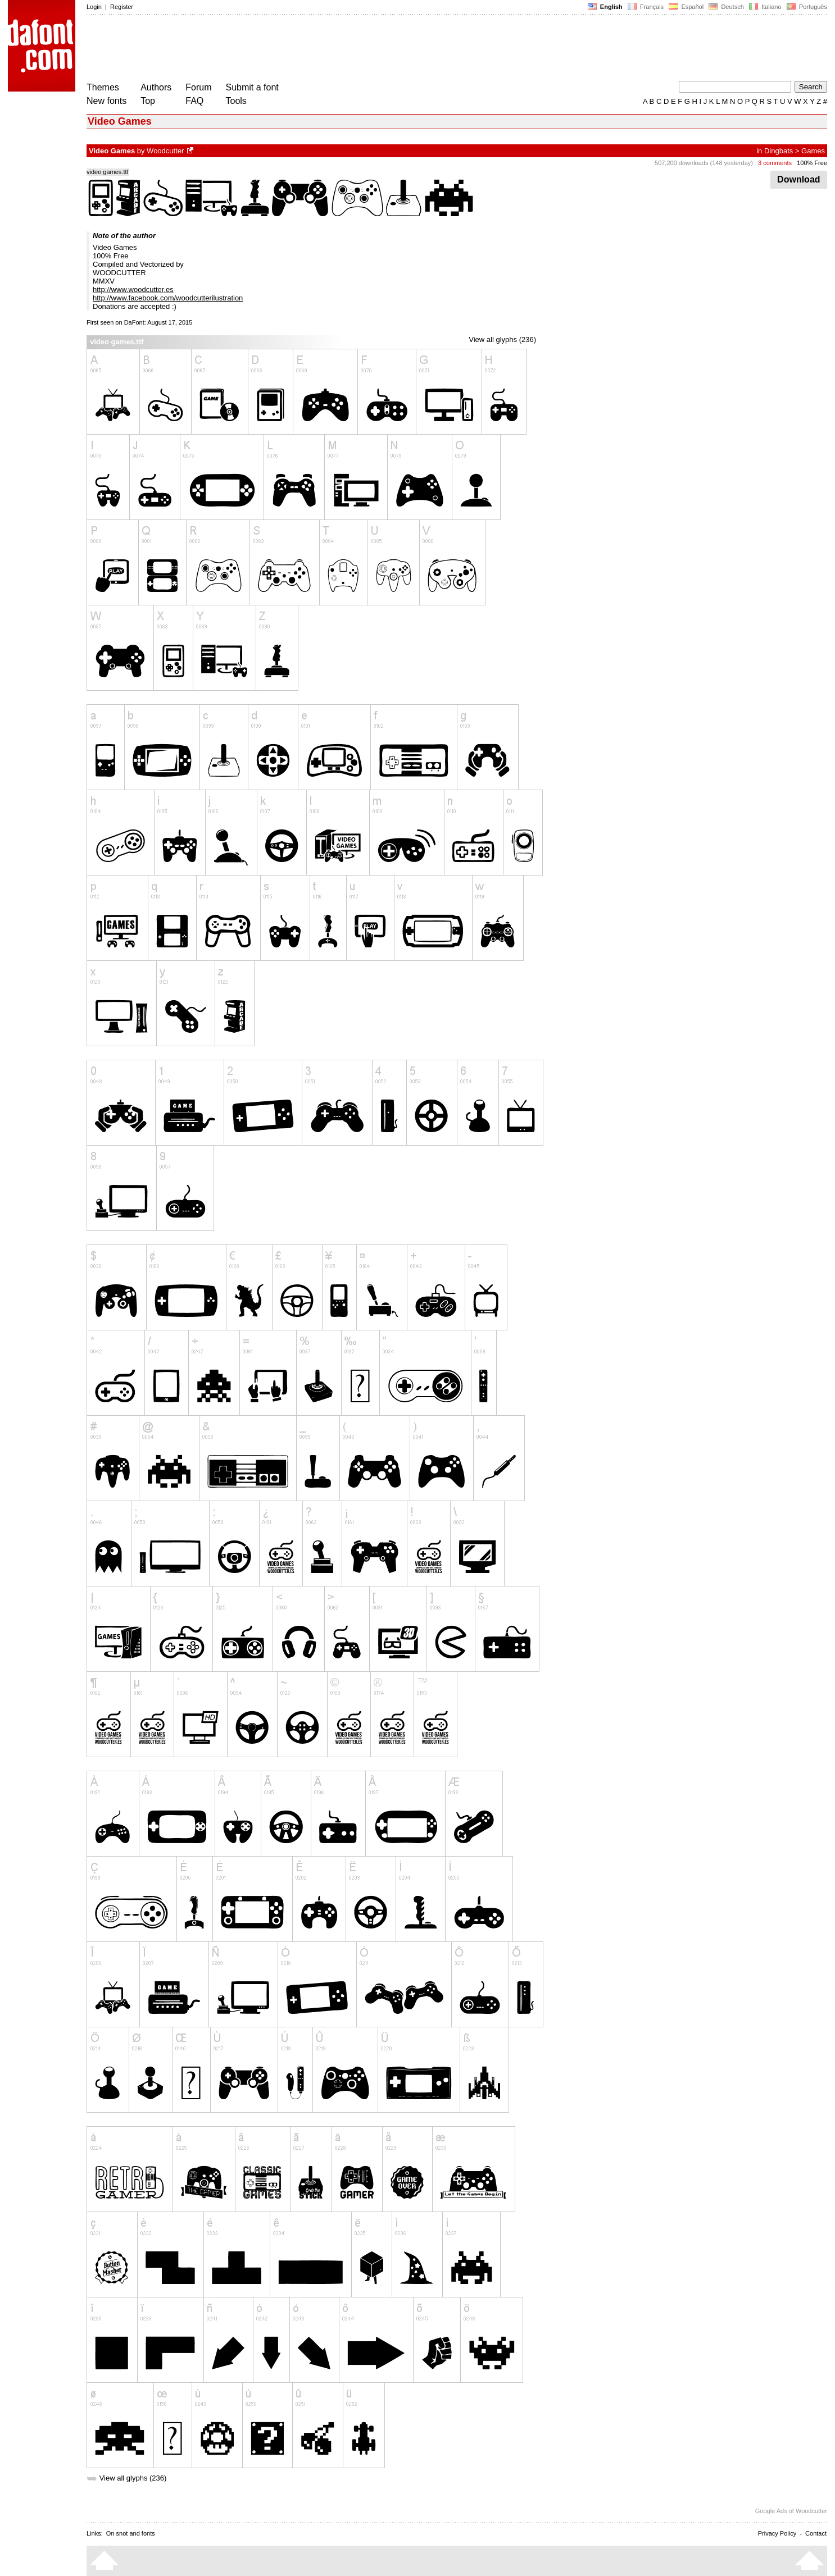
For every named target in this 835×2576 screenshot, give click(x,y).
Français (645, 6)
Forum (198, 87)
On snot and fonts (130, 2533)
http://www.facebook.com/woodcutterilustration (168, 298)
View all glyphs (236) (502, 339)
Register (121, 6)
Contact (816, 2533)
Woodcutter (165, 151)
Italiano (765, 6)
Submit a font (252, 87)
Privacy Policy (777, 2533)
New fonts (106, 101)
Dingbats (778, 151)
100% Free (812, 162)
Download (799, 179)
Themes (103, 87)
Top (147, 101)
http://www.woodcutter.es (133, 289)
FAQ (194, 101)
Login (94, 6)
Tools (236, 101)
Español (686, 6)
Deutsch (726, 6)
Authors (155, 87)
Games (813, 151)
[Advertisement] (291, 49)
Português (806, 6)
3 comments (775, 162)
